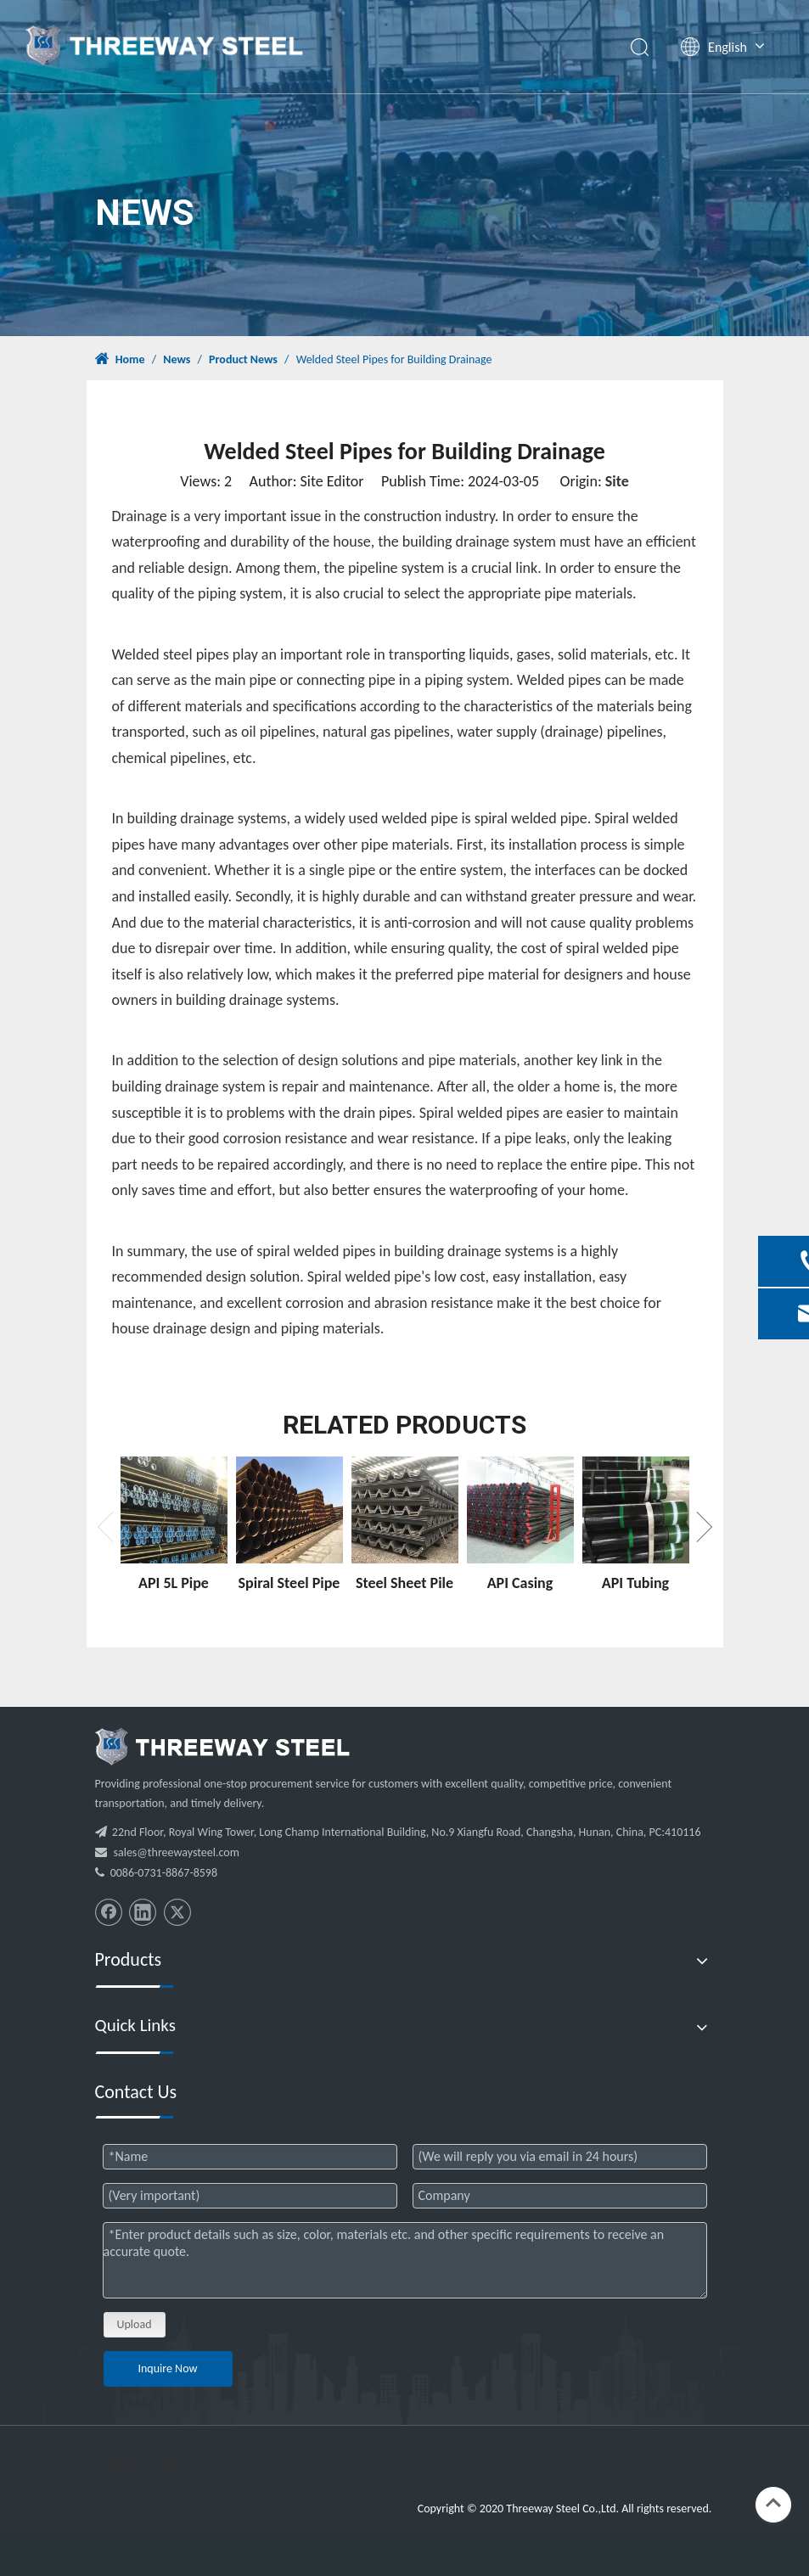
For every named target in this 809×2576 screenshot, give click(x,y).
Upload (134, 2324)
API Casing (520, 1583)
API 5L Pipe (173, 1583)
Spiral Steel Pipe (289, 1583)
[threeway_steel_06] (222, 1746)
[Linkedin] (142, 1912)
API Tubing (635, 1583)
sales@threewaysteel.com (176, 1852)
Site (617, 481)
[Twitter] (177, 1912)
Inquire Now (167, 2368)
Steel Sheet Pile (404, 1583)
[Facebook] (108, 1912)
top (773, 2503)
